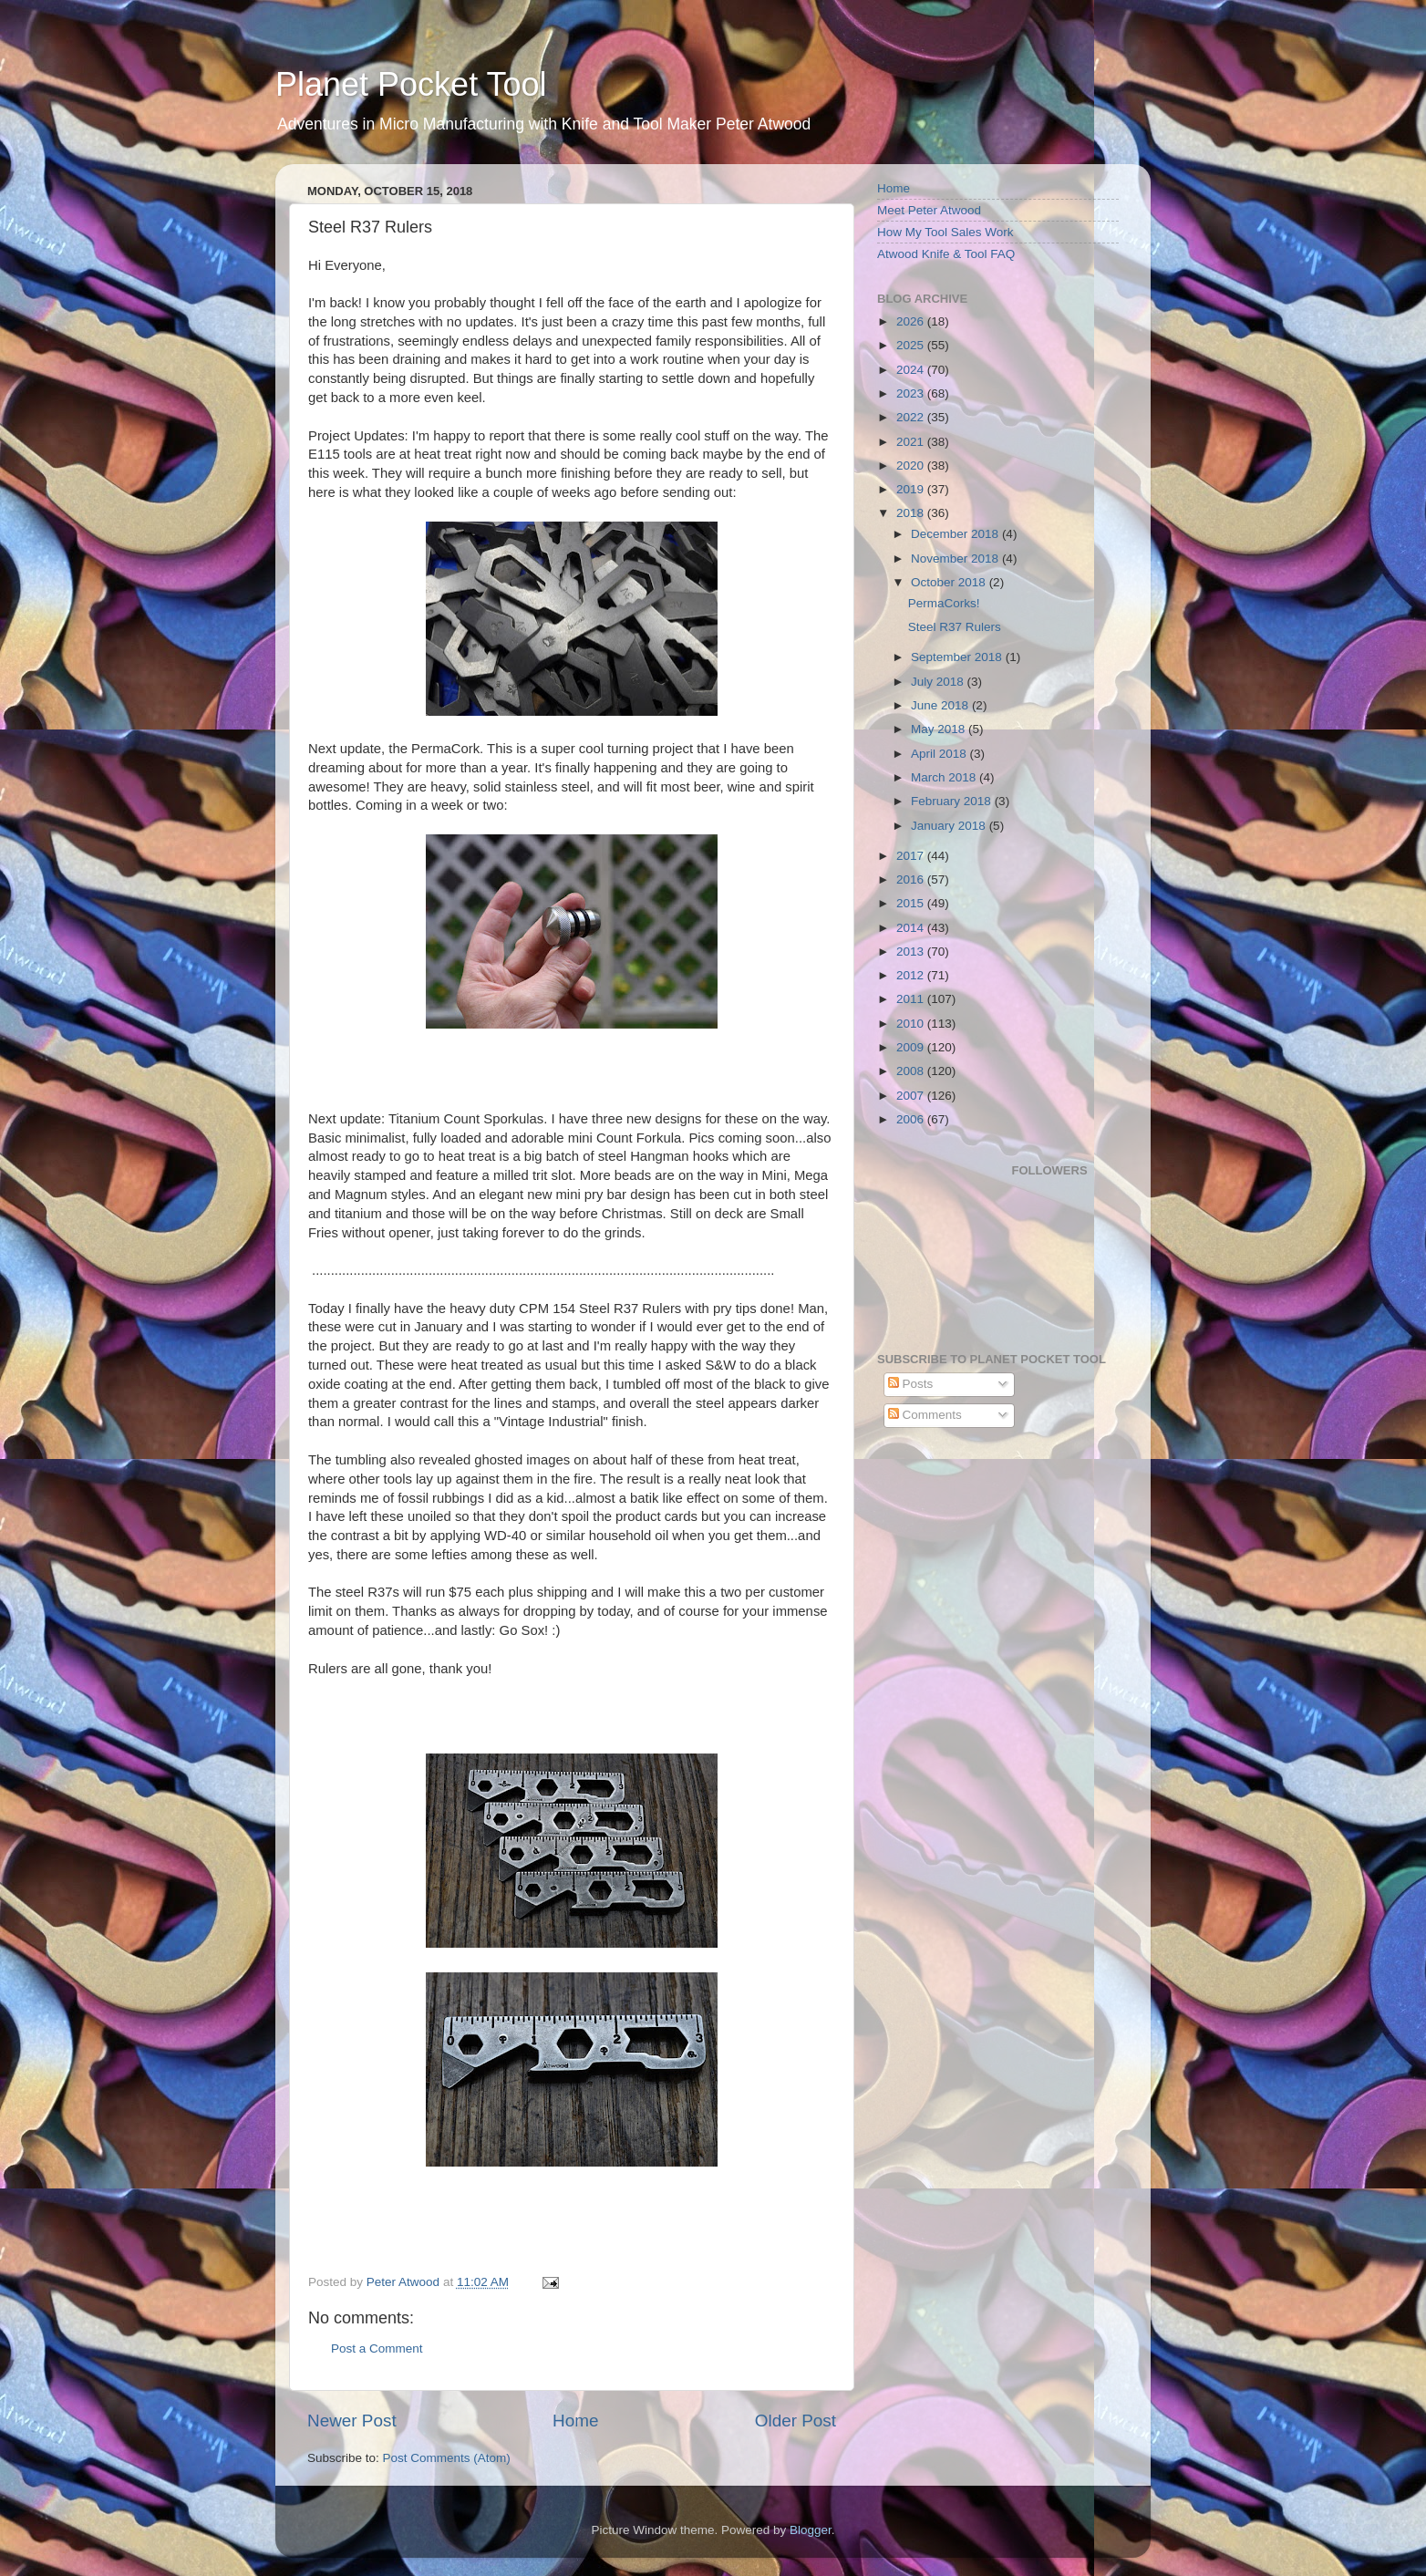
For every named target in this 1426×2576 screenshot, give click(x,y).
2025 (911, 345)
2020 (911, 465)
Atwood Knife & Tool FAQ (946, 254)
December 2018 (956, 534)
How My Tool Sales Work (945, 232)
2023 (911, 393)
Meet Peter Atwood (929, 210)
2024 (911, 370)
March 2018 (945, 777)
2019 (911, 489)
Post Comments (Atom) (447, 2458)
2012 (911, 975)
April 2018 (940, 753)
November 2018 (956, 558)
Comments (925, 1415)
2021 (911, 442)
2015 (911, 903)
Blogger (811, 2530)
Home (575, 2420)
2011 (911, 999)
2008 (911, 1071)
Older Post (795, 2420)
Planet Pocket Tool (411, 84)
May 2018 (939, 729)
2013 (911, 951)
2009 (911, 1047)
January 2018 (950, 826)
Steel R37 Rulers (954, 627)
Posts (911, 1384)
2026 (911, 321)
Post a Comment (377, 2348)
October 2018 (950, 582)
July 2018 (939, 681)
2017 (911, 856)
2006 (911, 1119)
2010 (911, 1023)
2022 (911, 417)
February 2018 (953, 801)
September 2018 (958, 657)
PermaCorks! (944, 603)
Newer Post (352, 2420)
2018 (911, 513)
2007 (911, 1095)
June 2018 (941, 705)
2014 (911, 928)
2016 (911, 879)
